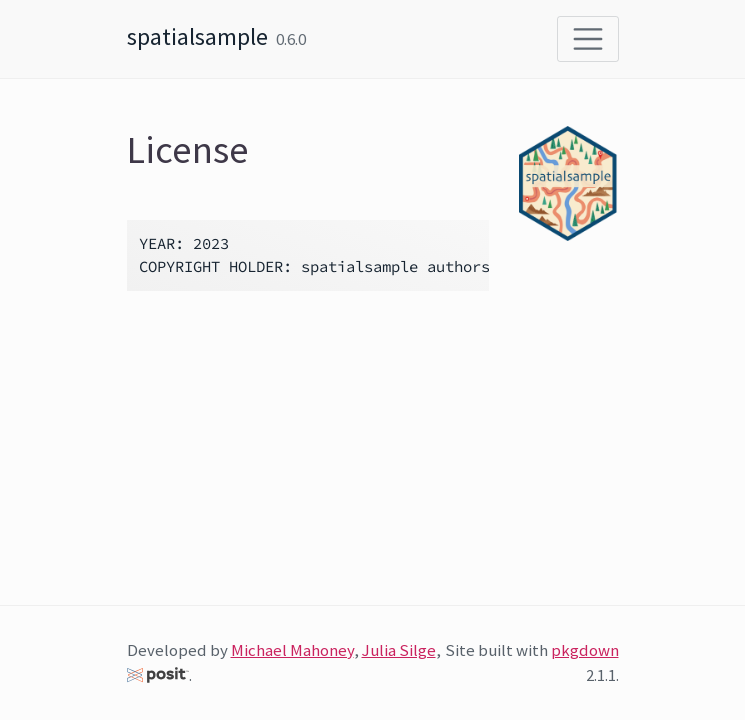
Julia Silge (399, 650)
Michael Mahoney (292, 650)
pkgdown (585, 650)
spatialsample (197, 36)
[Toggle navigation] (588, 39)
